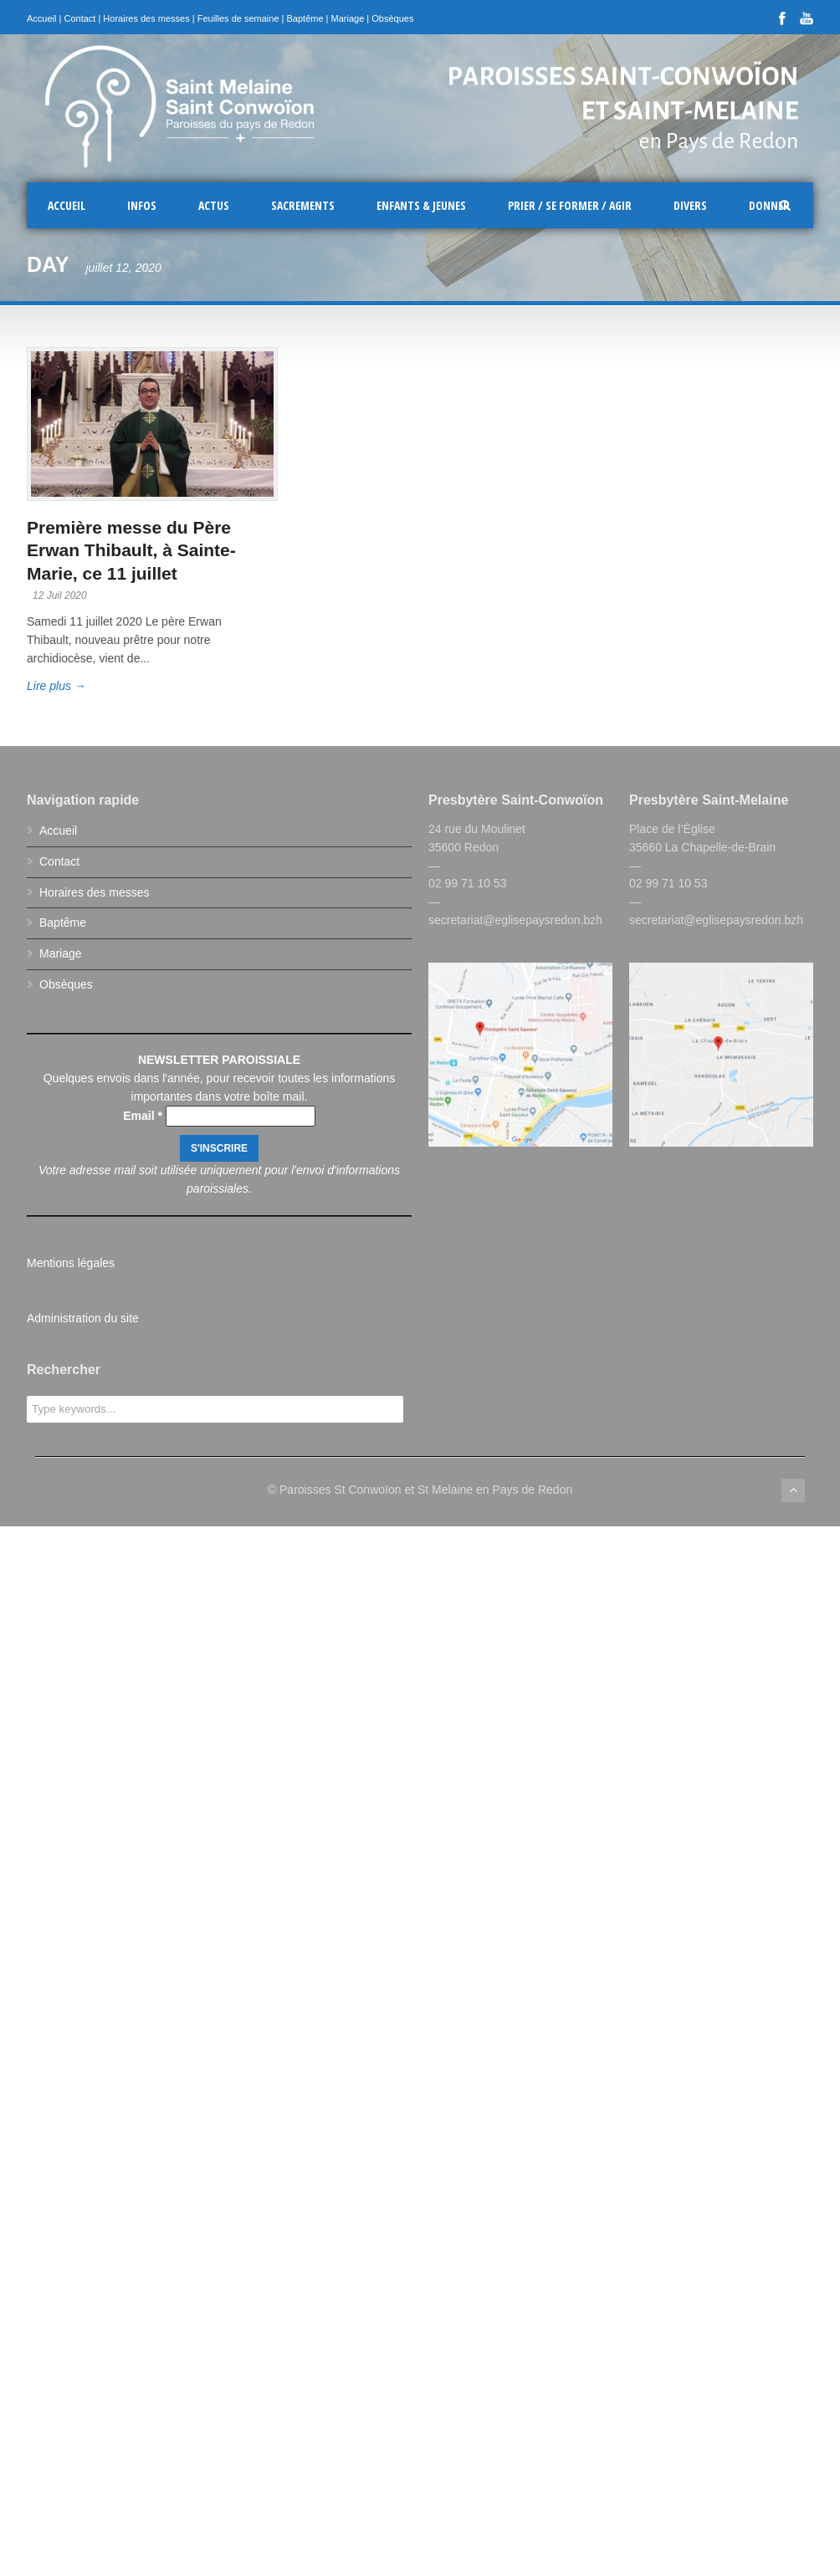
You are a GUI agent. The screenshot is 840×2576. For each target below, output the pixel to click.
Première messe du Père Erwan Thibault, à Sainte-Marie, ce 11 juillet (131, 550)
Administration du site (83, 1318)
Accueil (41, 18)
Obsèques (392, 18)
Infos (141, 205)
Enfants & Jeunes (421, 205)
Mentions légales (71, 1263)
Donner (769, 205)
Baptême (305, 18)
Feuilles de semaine (238, 18)
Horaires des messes (146, 18)
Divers (690, 205)
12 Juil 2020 (60, 595)
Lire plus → (56, 686)
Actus (213, 205)
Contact (79, 18)
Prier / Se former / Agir (570, 205)
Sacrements (303, 205)
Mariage (348, 18)
